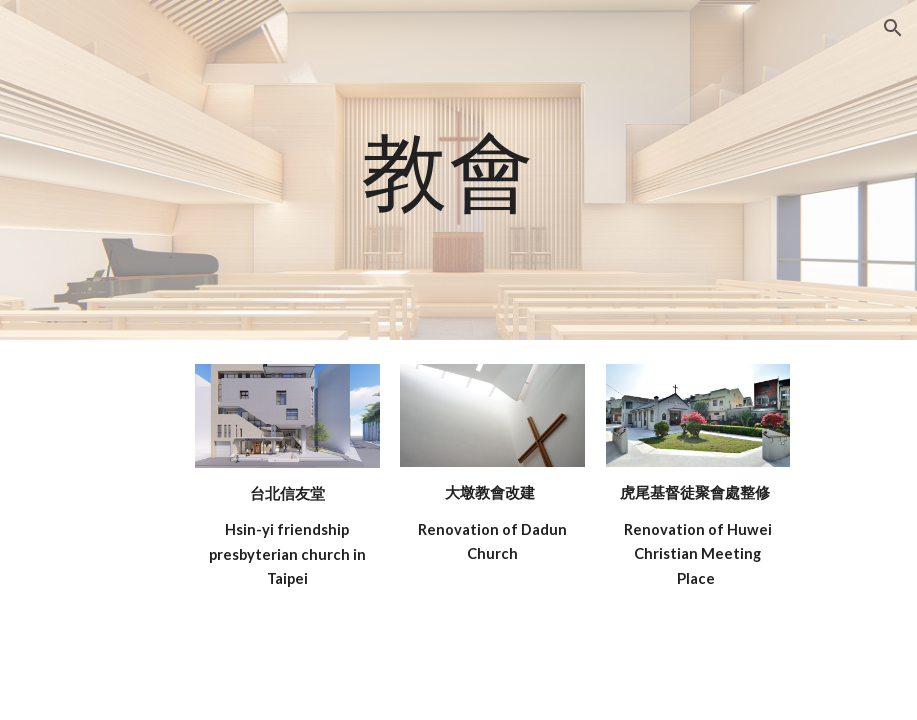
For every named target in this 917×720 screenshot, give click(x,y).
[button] (893, 28)
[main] (458, 169)
